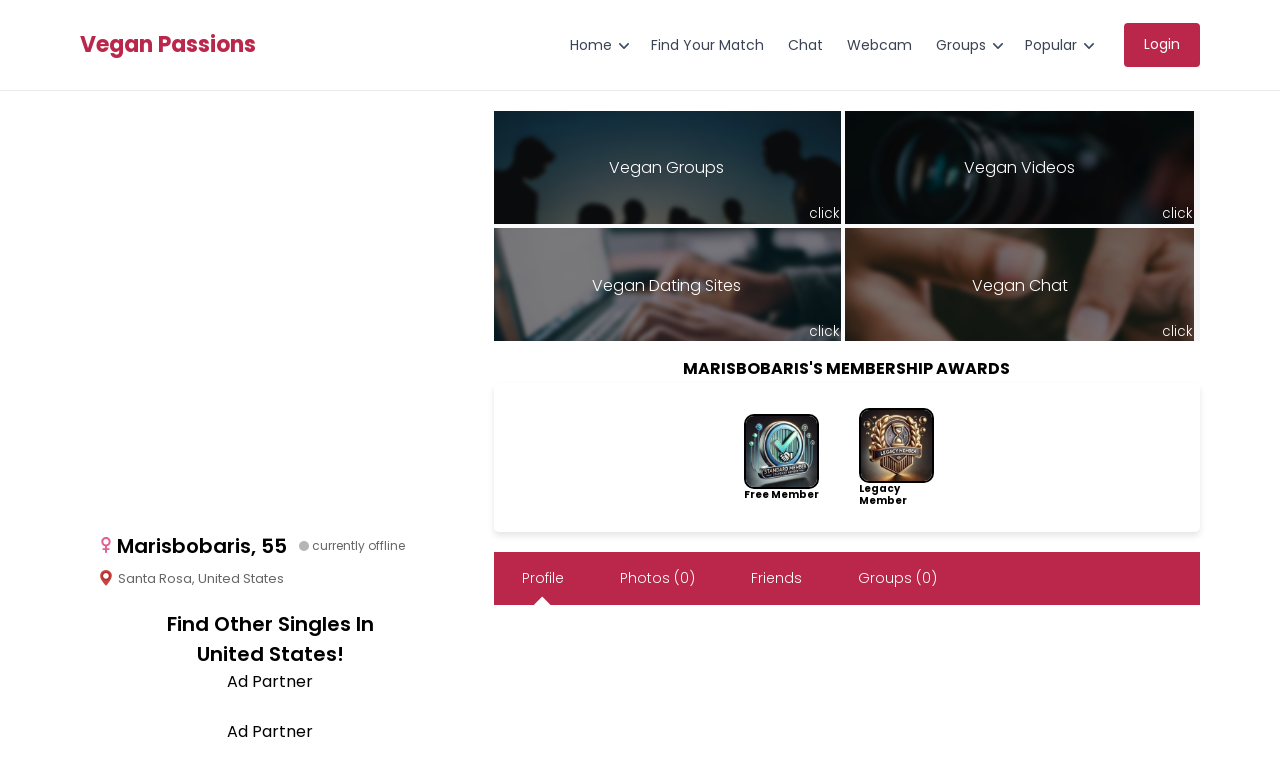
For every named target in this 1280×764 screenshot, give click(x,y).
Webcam (879, 45)
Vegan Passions (168, 45)
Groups (961, 45)
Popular (1051, 45)
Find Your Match (707, 45)
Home (591, 45)
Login (1162, 44)
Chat (805, 45)
